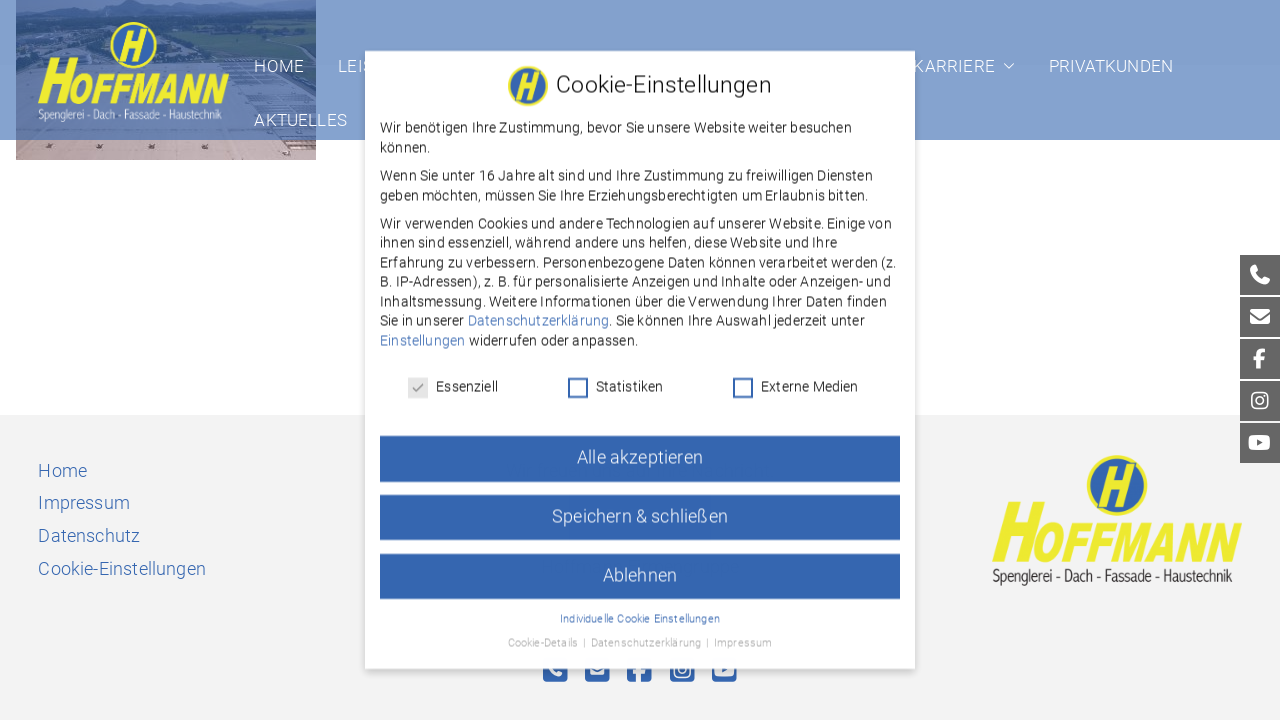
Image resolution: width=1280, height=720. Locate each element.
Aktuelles (300, 120)
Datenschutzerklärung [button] (648, 631)
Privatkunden (1111, 66)
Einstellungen (422, 329)
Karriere (963, 66)
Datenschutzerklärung (539, 309)
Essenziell (453, 374)
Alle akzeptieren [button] (640, 445)
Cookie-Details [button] (545, 631)
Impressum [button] (743, 631)
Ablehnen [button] (640, 563)
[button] (1005, 66)
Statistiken (616, 374)
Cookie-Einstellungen (122, 568)
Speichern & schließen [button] (640, 504)
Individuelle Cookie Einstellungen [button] (640, 606)
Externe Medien (796, 374)
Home (279, 66)
